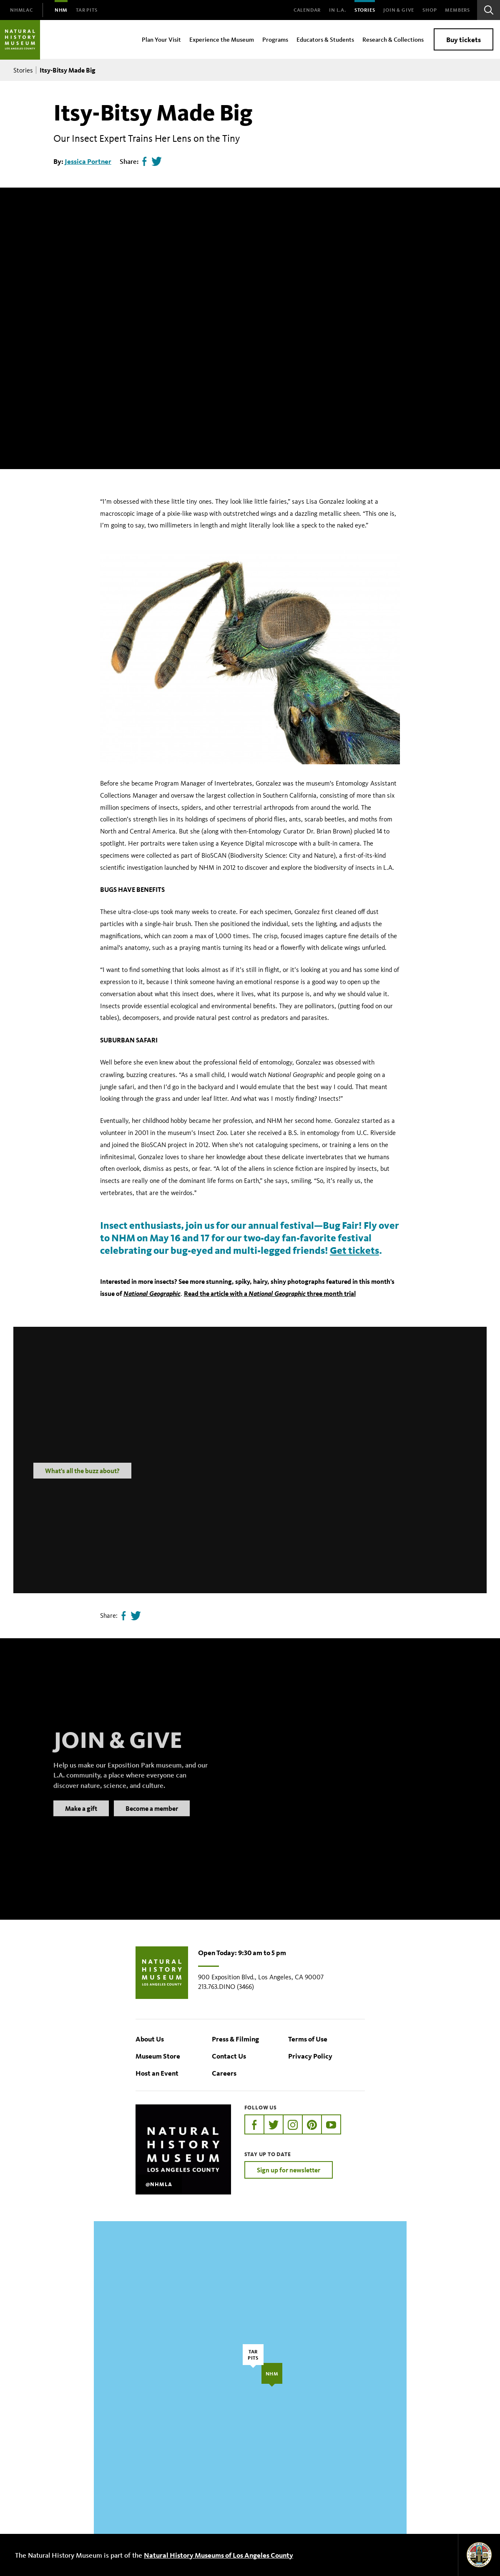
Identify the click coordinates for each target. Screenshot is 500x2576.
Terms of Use (307, 2038)
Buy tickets (463, 39)
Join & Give (398, 10)
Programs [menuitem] (275, 39)
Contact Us (229, 2055)
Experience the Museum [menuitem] (221, 39)
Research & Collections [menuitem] (393, 39)
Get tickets (354, 1250)
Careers (224, 2073)
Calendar (307, 10)
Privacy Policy (310, 2055)
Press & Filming (235, 2038)
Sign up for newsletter (288, 2170)
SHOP (429, 10)
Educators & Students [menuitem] (325, 39)
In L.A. (337, 10)
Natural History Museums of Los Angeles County (218, 2555)
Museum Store (158, 2055)
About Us (150, 2038)
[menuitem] (21, 10)
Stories (364, 10)
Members (457, 10)
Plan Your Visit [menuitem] (161, 39)
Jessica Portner (88, 161)
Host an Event (157, 2073)
